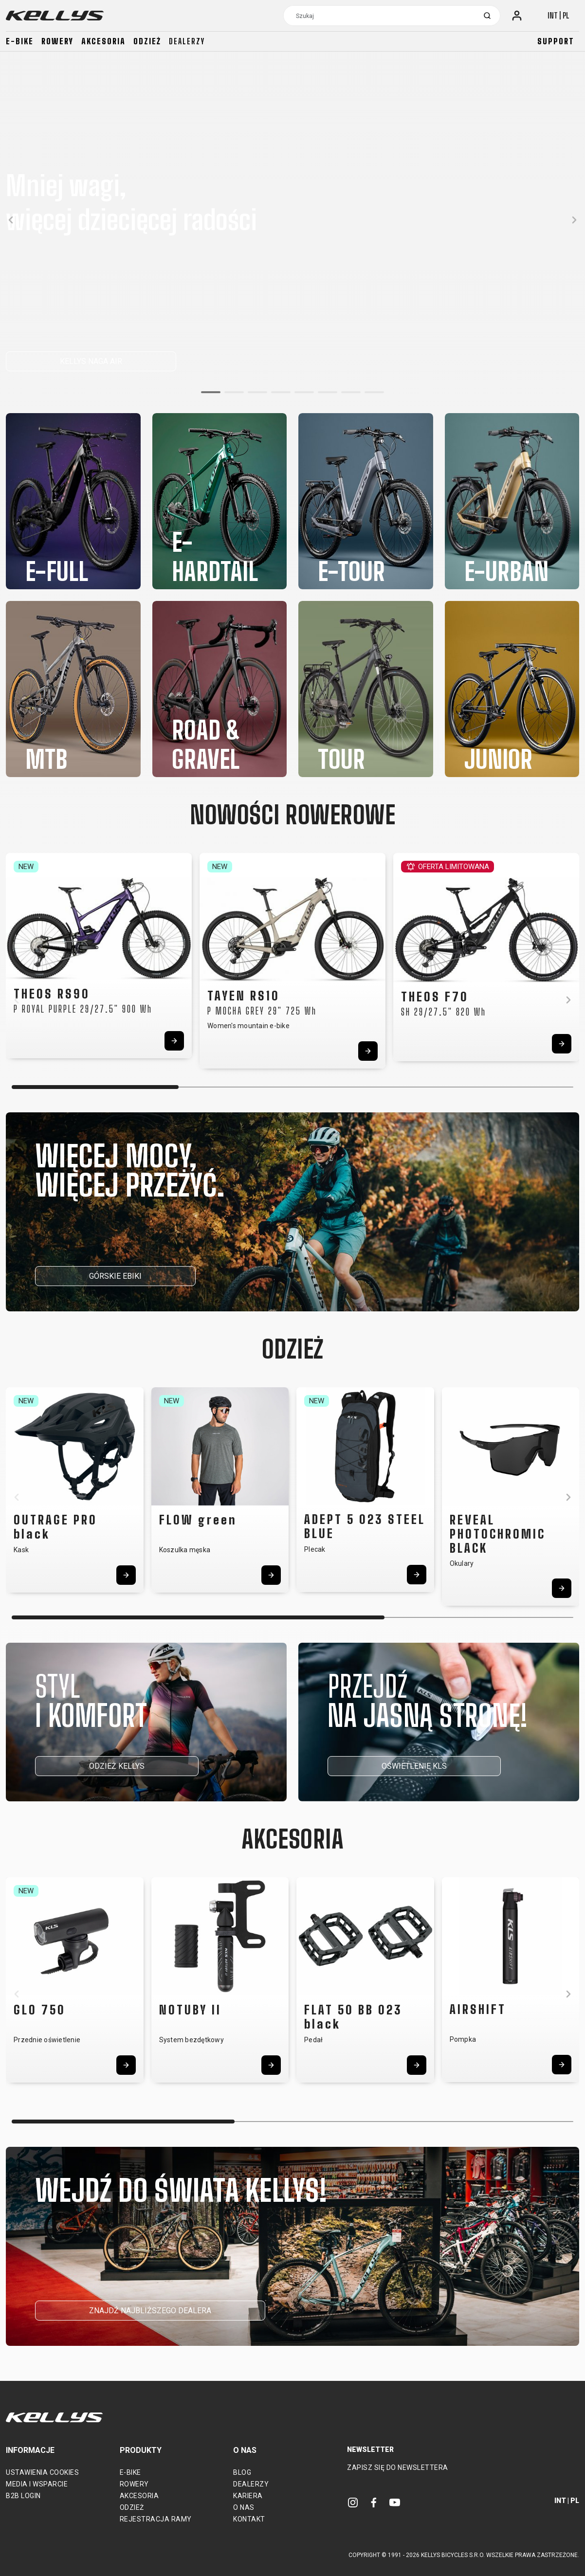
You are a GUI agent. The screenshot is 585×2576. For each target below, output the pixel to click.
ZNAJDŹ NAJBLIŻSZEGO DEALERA (150, 2310)
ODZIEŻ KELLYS (117, 1766)
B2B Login (23, 2496)
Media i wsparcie (37, 2484)
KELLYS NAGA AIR (91, 361)
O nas (244, 2507)
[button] (210, 392)
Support (555, 41)
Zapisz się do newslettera (397, 2467)
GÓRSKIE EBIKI (115, 1276)
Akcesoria (103, 41)
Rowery (57, 41)
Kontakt (249, 2519)
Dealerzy (187, 41)
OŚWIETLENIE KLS (414, 1766)
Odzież (147, 41)
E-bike (20, 41)
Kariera (248, 2496)
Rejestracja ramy (156, 2519)
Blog (242, 2472)
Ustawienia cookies (42, 2472)
